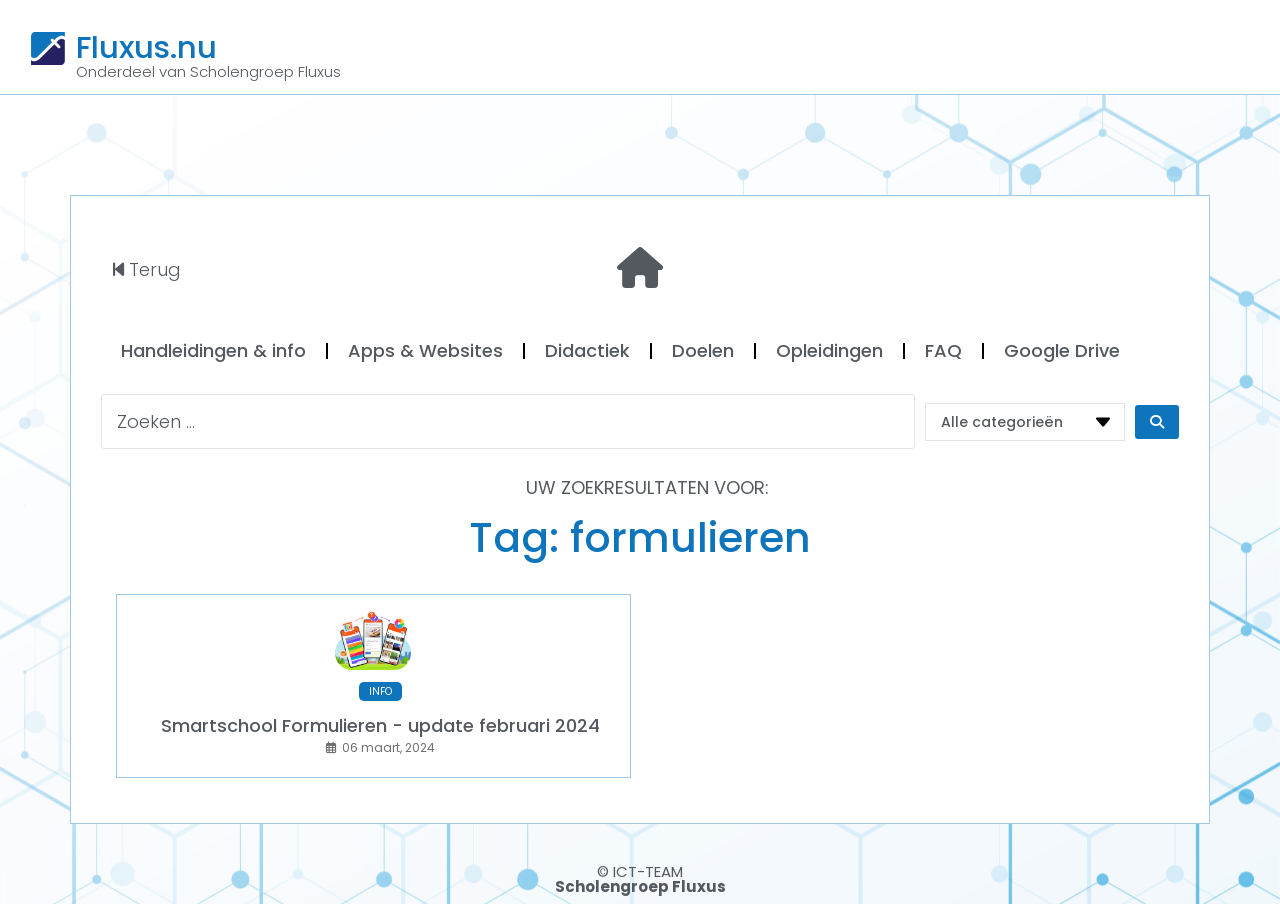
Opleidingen (829, 350)
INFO (380, 691)
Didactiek (587, 350)
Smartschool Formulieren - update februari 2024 (380, 725)
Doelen (703, 350)
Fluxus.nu (146, 47)
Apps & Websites (425, 350)
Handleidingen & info (213, 350)
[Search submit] (1157, 422)
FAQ (943, 350)
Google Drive (1062, 350)
